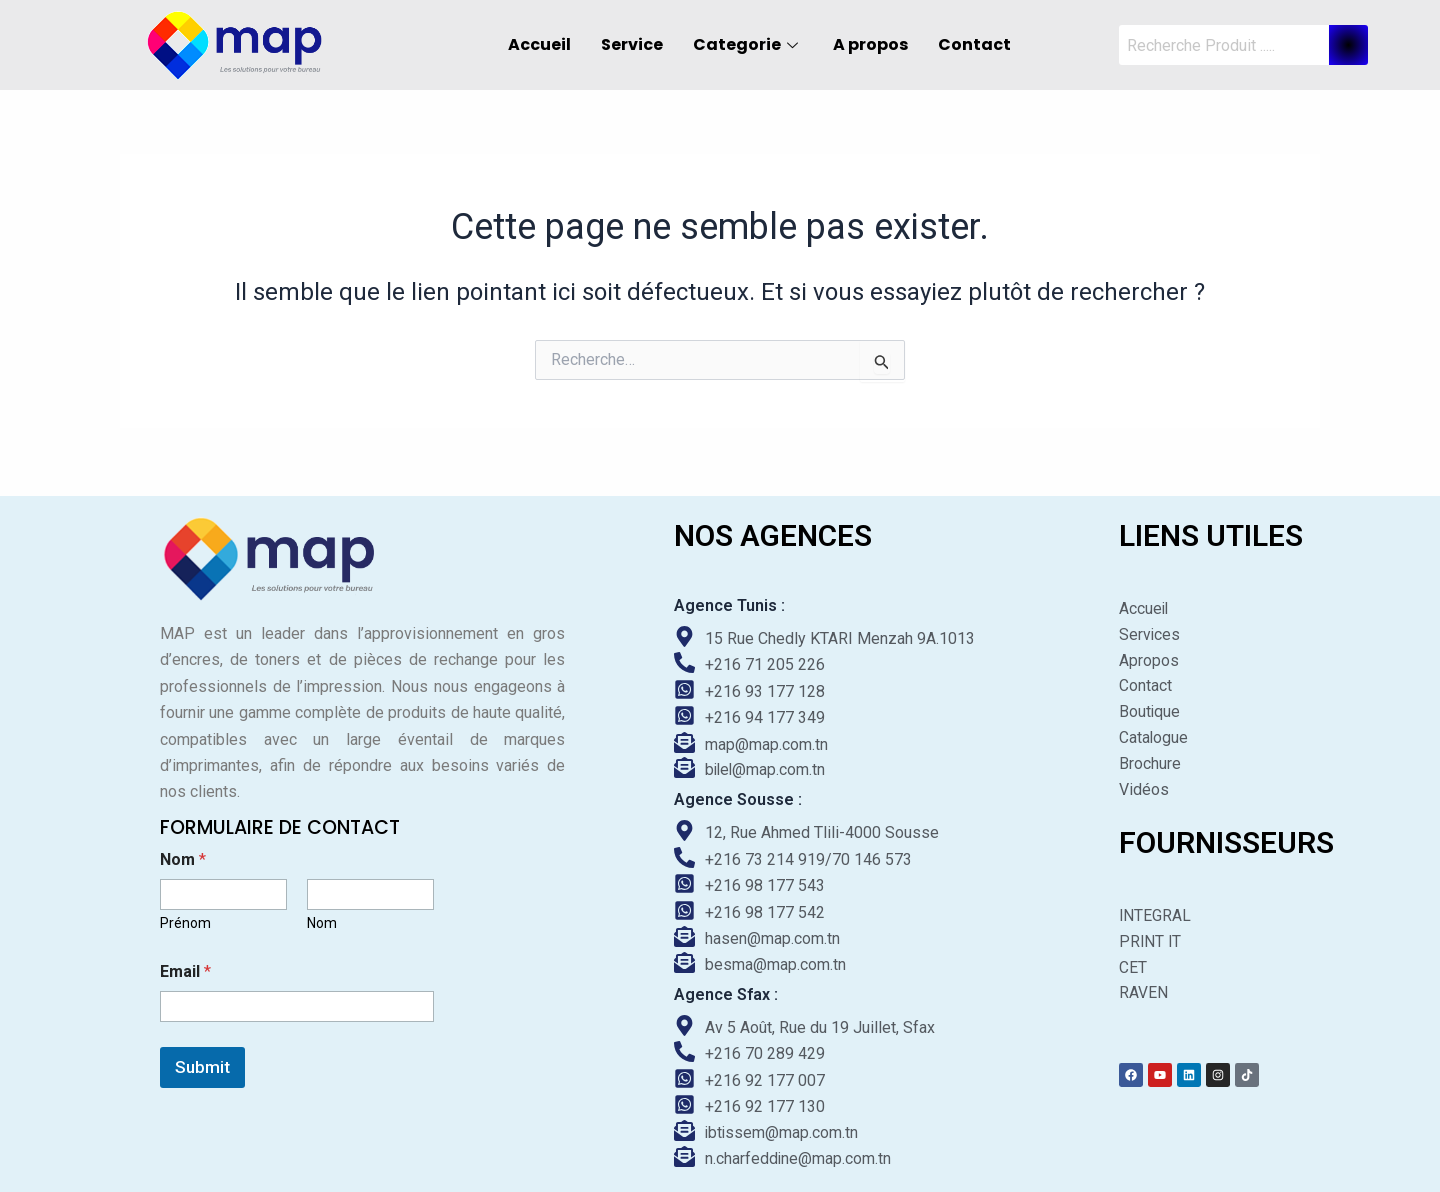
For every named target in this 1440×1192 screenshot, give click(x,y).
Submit (202, 1063)
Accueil (539, 44)
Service (632, 44)
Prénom (185, 919)
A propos (870, 44)
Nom (322, 919)
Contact (974, 44)
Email (185, 967)
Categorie (748, 44)
